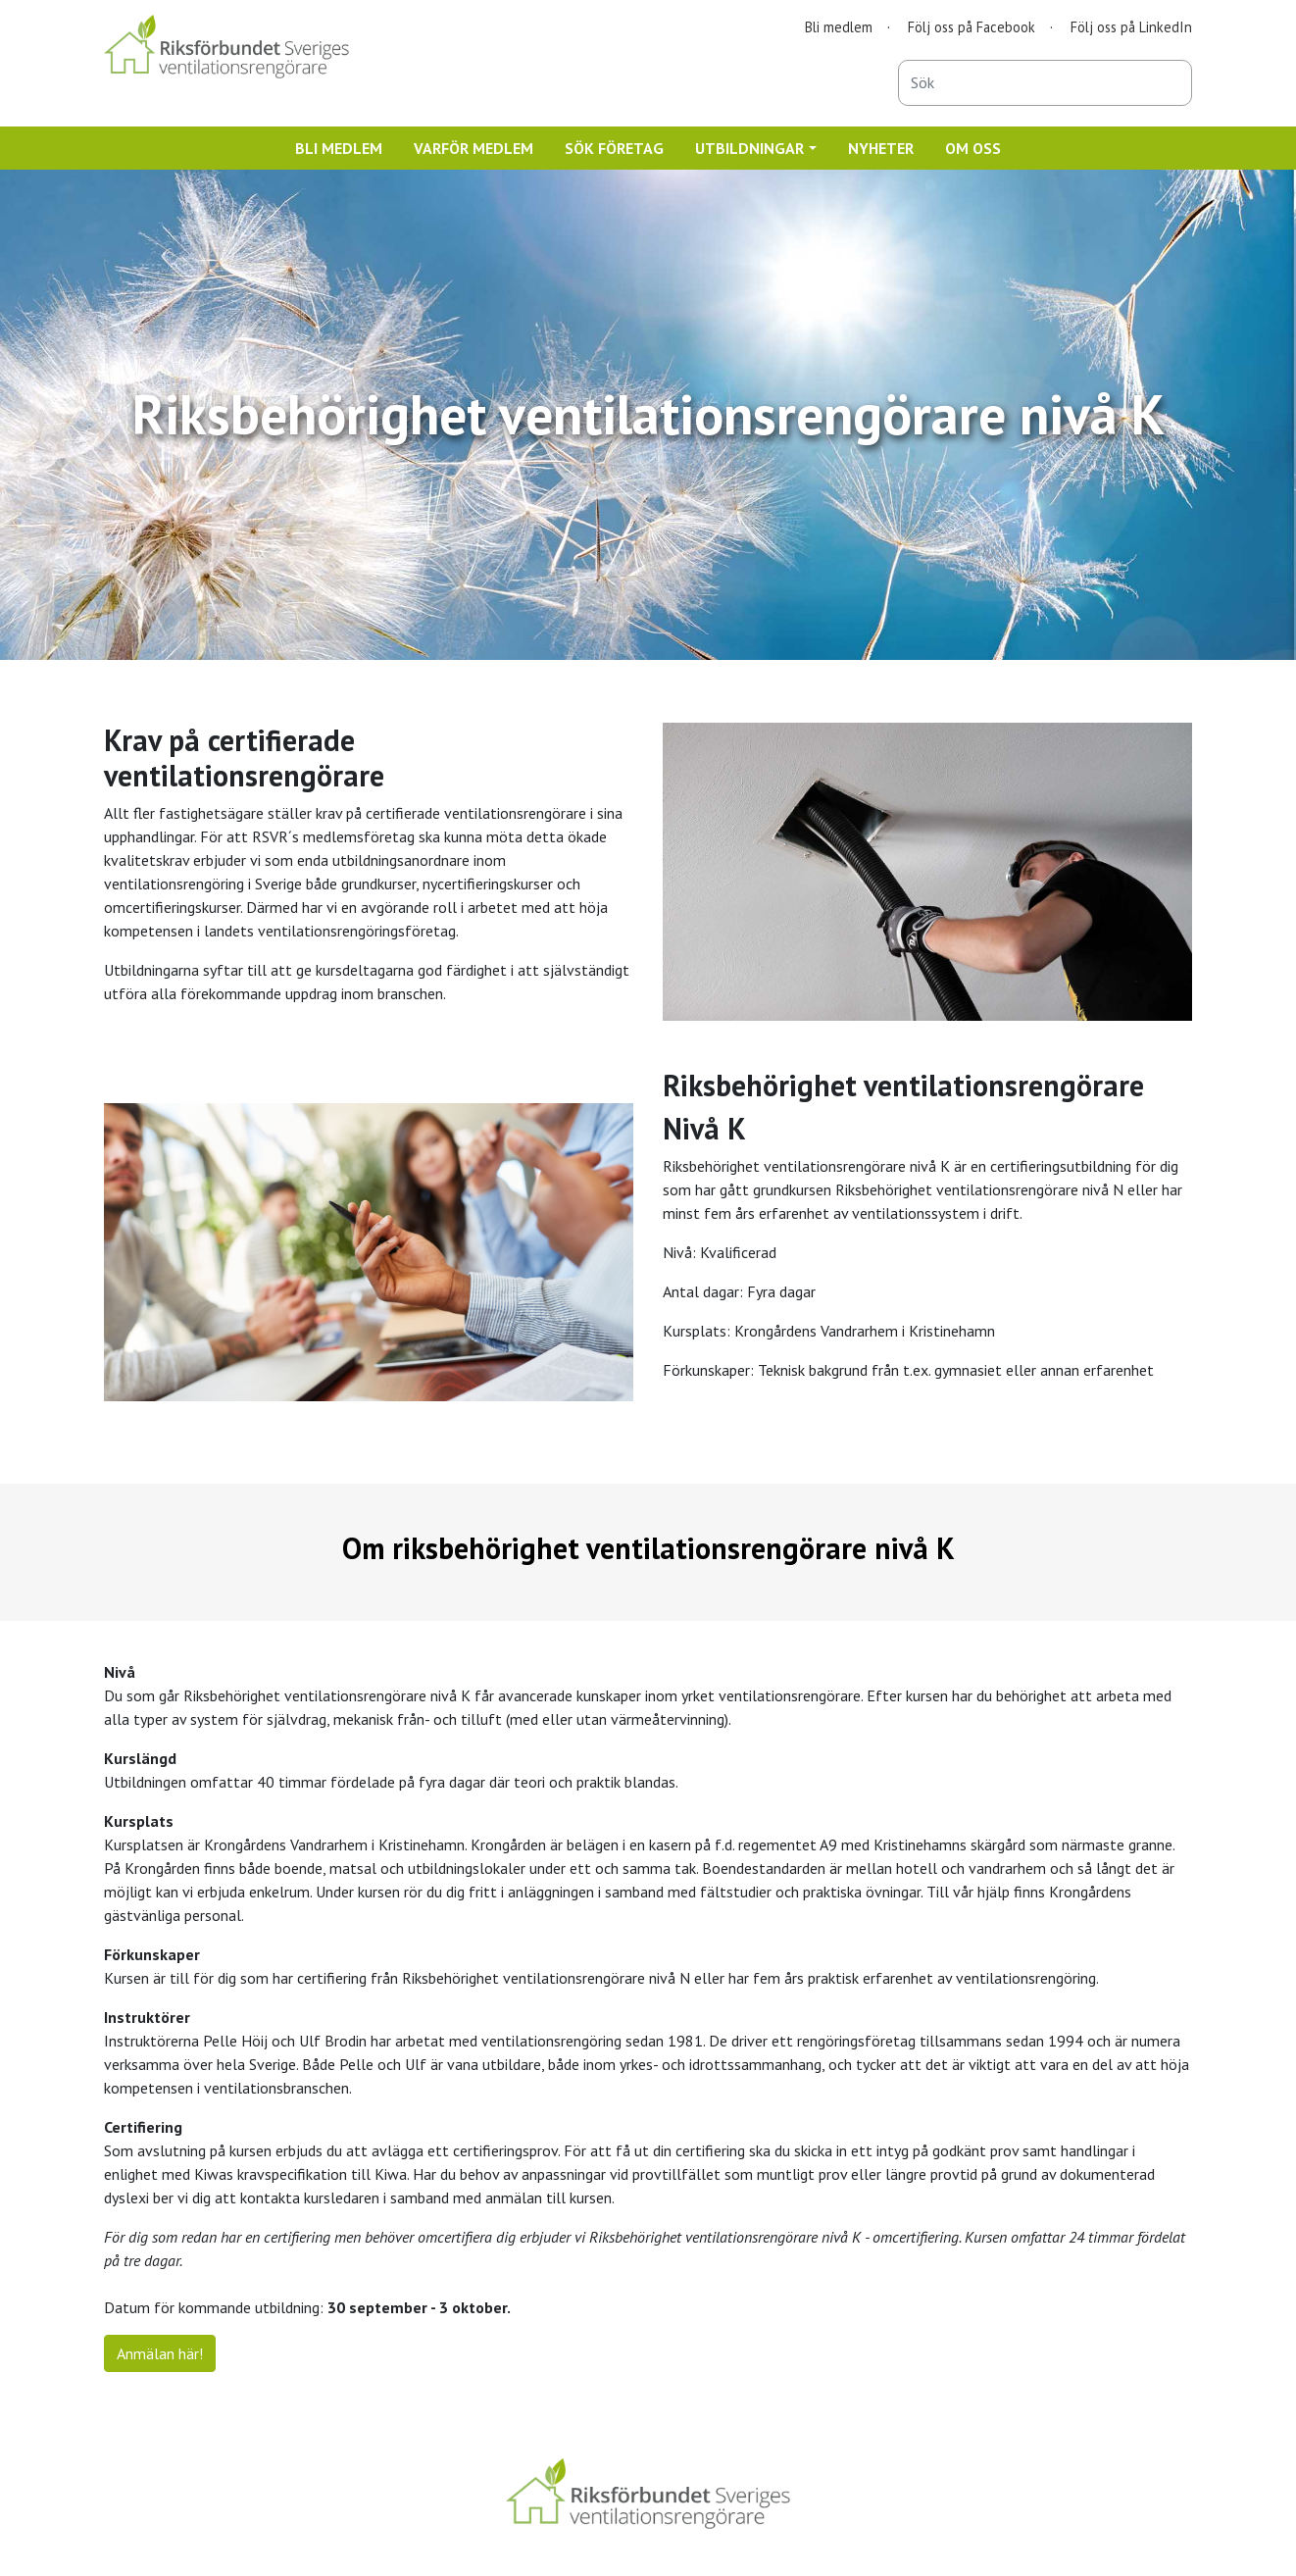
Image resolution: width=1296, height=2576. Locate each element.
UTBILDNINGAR (749, 148)
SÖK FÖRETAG (614, 148)
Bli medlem (838, 27)
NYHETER (881, 148)
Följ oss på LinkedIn (1131, 27)
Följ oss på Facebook (971, 27)
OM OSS (973, 148)
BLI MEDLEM (338, 148)
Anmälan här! (160, 2353)
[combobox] (1045, 83)
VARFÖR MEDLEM (473, 148)
